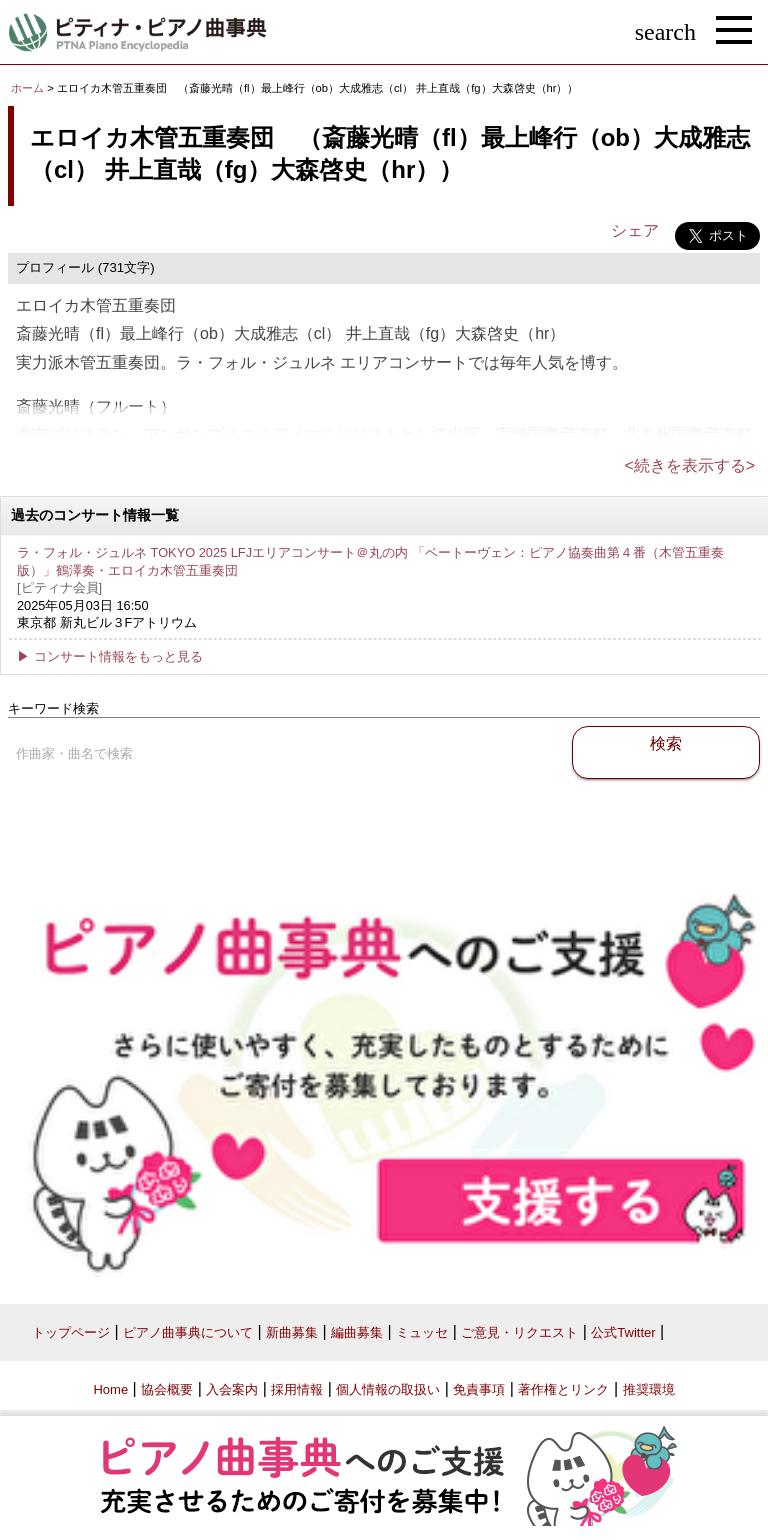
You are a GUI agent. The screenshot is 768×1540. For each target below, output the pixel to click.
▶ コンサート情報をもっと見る (110, 656)
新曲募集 (292, 1332)
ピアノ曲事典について (188, 1332)
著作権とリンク (563, 1389)
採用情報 (297, 1389)
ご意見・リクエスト (519, 1332)
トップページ (71, 1332)
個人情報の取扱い (388, 1389)
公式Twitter (623, 1332)
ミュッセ (422, 1332)
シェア (635, 230)
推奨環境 (649, 1389)
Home (110, 1389)
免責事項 (479, 1389)
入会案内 (232, 1389)
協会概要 (167, 1389)
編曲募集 (357, 1332)
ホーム (27, 88)
